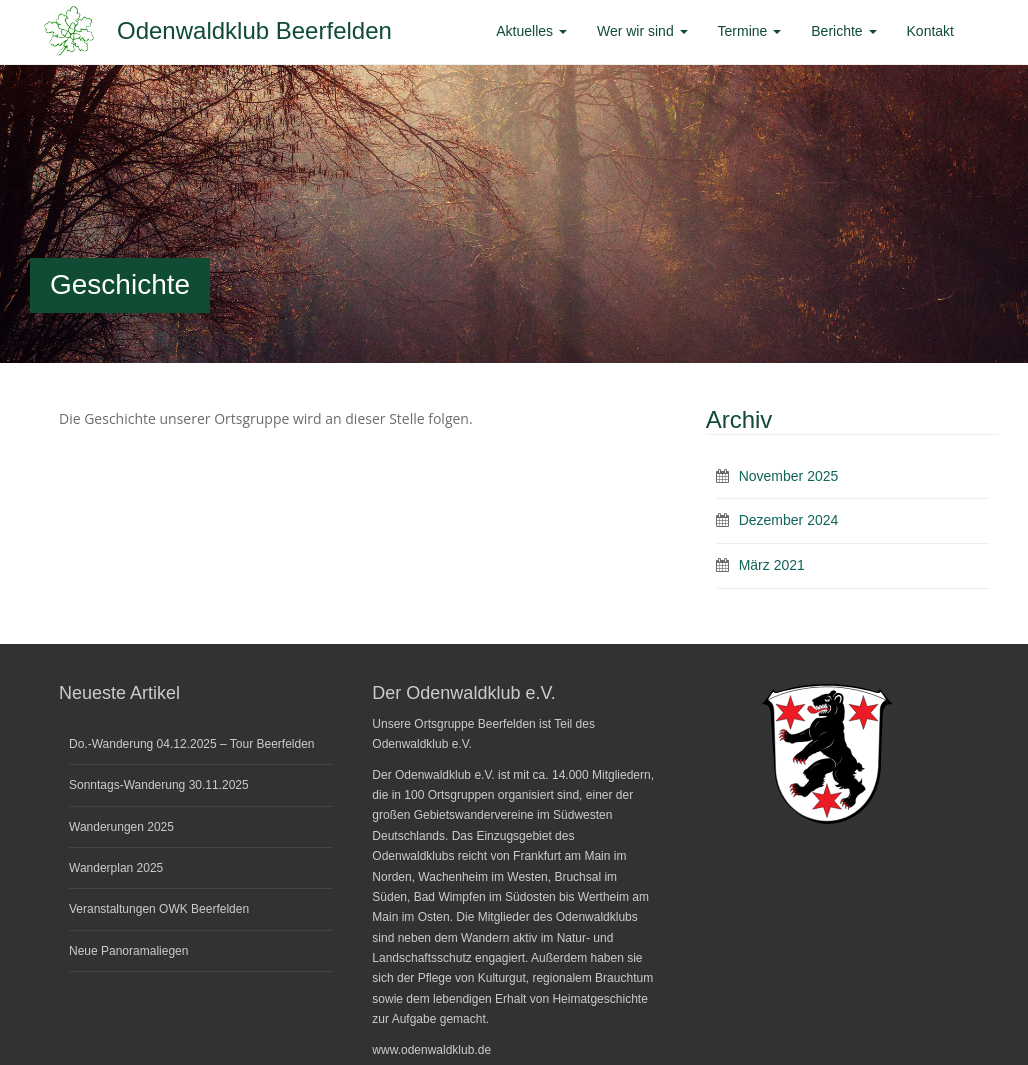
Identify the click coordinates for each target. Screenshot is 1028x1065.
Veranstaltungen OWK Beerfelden (159, 909)
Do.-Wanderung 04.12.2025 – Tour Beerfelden (192, 744)
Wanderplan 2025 (116, 868)
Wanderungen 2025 (121, 827)
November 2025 (789, 476)
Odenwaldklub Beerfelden (254, 30)
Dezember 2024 (789, 520)
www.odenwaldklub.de (431, 1050)
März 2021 (772, 565)
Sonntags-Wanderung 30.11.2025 (159, 785)
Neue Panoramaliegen (128, 951)
